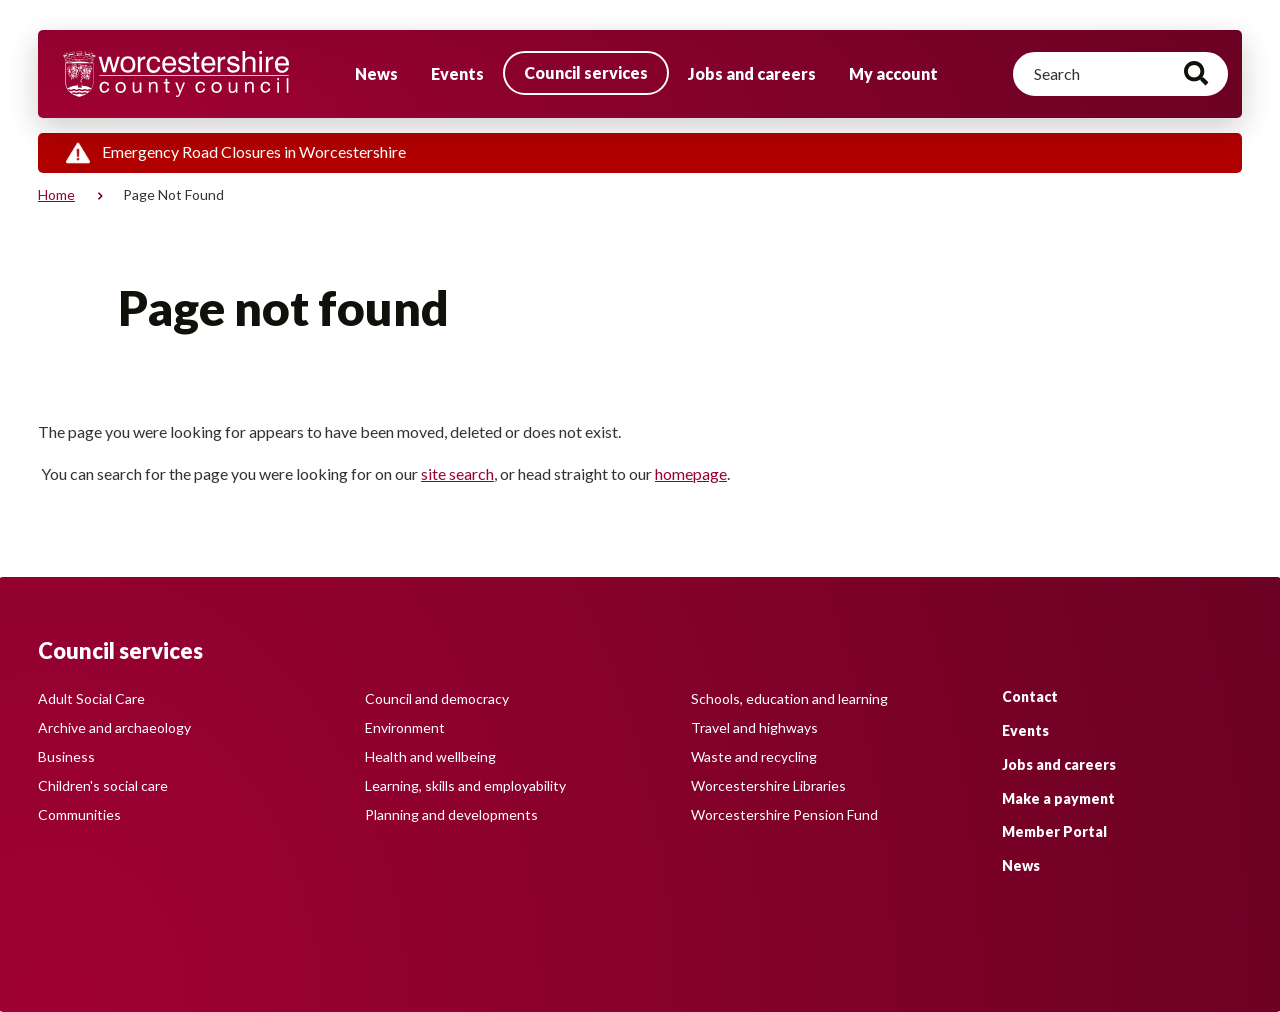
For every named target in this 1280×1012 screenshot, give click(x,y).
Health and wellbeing (430, 756)
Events (457, 73)
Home (56, 194)
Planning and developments (451, 814)
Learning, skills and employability (465, 785)
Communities (79, 814)
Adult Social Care (91, 698)
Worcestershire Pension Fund (784, 814)
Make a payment (1058, 798)
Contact (1030, 696)
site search (457, 473)
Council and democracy (437, 698)
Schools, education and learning (789, 698)
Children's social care (103, 785)
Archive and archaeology (114, 727)
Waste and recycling (754, 756)
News (376, 73)
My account (893, 73)
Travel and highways (754, 727)
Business (66, 756)
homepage (691, 473)
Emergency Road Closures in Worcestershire (254, 151)
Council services (586, 72)
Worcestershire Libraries (768, 785)
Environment (405, 727)
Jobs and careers (752, 73)
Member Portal (1054, 831)
